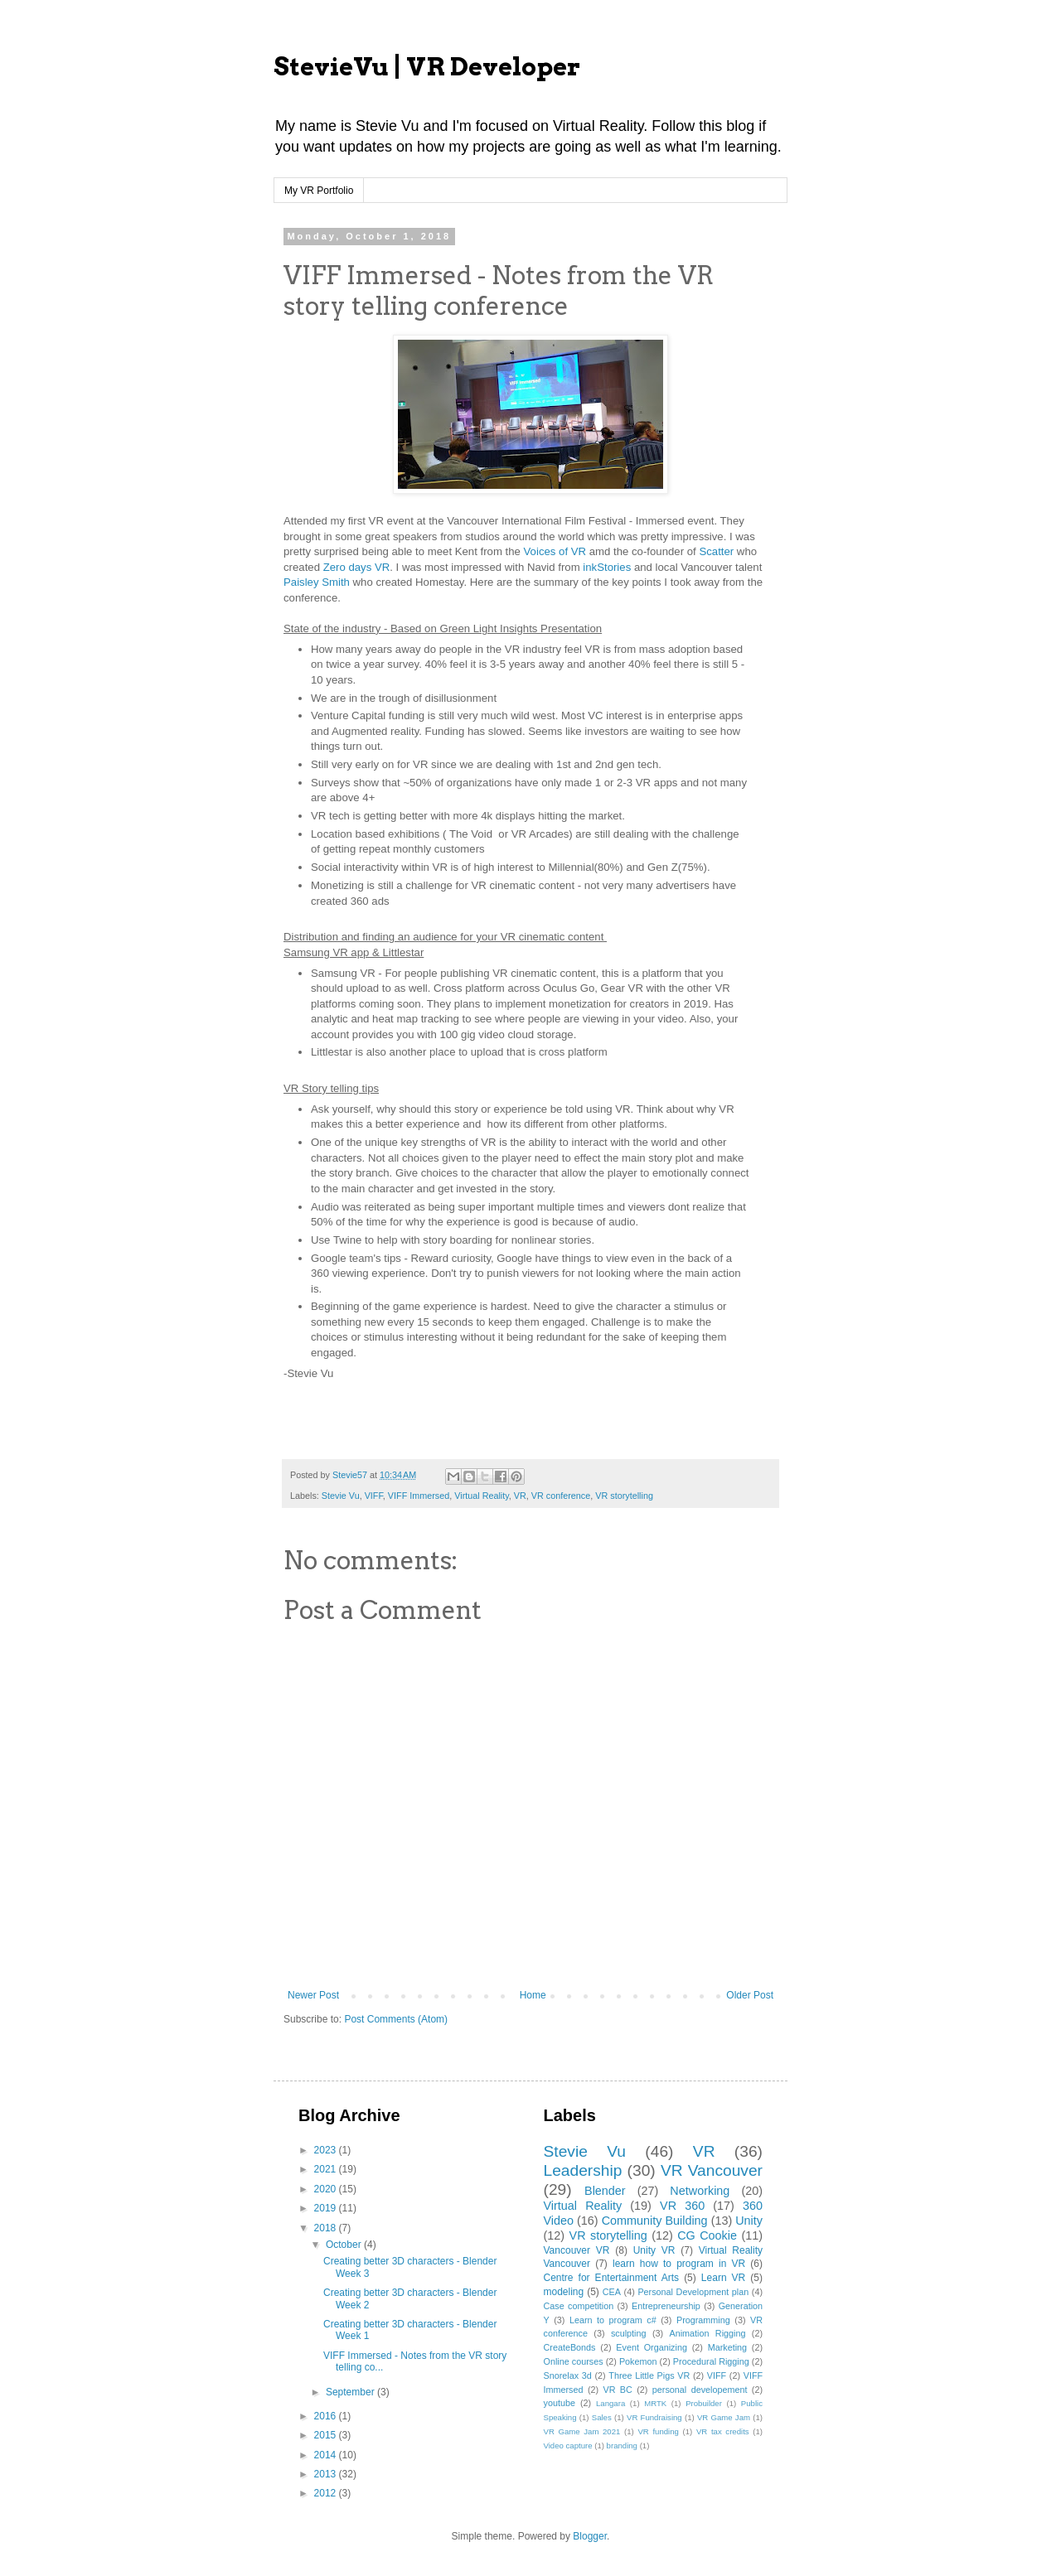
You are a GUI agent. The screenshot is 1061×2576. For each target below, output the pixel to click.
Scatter (717, 551)
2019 (326, 2208)
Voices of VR (555, 551)
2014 (326, 2455)
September (351, 2392)
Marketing (727, 2347)
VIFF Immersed (418, 1496)
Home (533, 1995)
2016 (326, 2416)
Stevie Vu (341, 1496)
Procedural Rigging (711, 2361)
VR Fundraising (654, 2417)
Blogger (590, 2536)
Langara (610, 2403)
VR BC (617, 2390)
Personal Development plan (693, 2292)
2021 (326, 2169)
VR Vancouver (712, 2170)
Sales (602, 2417)
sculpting (629, 2333)
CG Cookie (707, 2235)
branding (622, 2445)
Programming (703, 2320)
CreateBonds (570, 2347)
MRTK (655, 2403)
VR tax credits (722, 2431)
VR (520, 1496)
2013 (326, 2474)
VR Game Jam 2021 (582, 2431)
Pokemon (638, 2361)
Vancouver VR (577, 2250)
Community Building (655, 2220)
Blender (605, 2190)
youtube (559, 2403)
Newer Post (313, 1995)
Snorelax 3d (568, 2375)
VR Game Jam (723, 2417)
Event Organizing (651, 2347)
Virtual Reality (481, 1496)
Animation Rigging (707, 2333)
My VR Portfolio (318, 190)
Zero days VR (356, 567)
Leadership (583, 2170)
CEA (612, 2292)
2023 (326, 2150)
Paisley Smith (316, 582)
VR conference (560, 1496)
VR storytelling (624, 1496)
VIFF (374, 1496)
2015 (326, 2435)
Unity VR (654, 2250)
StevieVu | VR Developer (427, 66)
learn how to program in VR (679, 2263)
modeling (564, 2292)
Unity (749, 2220)
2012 (326, 2493)
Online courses (573, 2361)
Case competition (579, 2306)
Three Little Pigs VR (649, 2375)
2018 (326, 2228)
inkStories (607, 567)
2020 (326, 2189)
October (345, 2244)
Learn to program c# (612, 2320)
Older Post (749, 1995)
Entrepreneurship (666, 2306)
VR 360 (682, 2205)
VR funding (657, 2431)
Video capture (568, 2445)
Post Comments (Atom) (396, 2019)
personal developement (700, 2390)
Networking (699, 2190)
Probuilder (704, 2403)
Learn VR (723, 2278)
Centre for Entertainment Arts (612, 2278)
